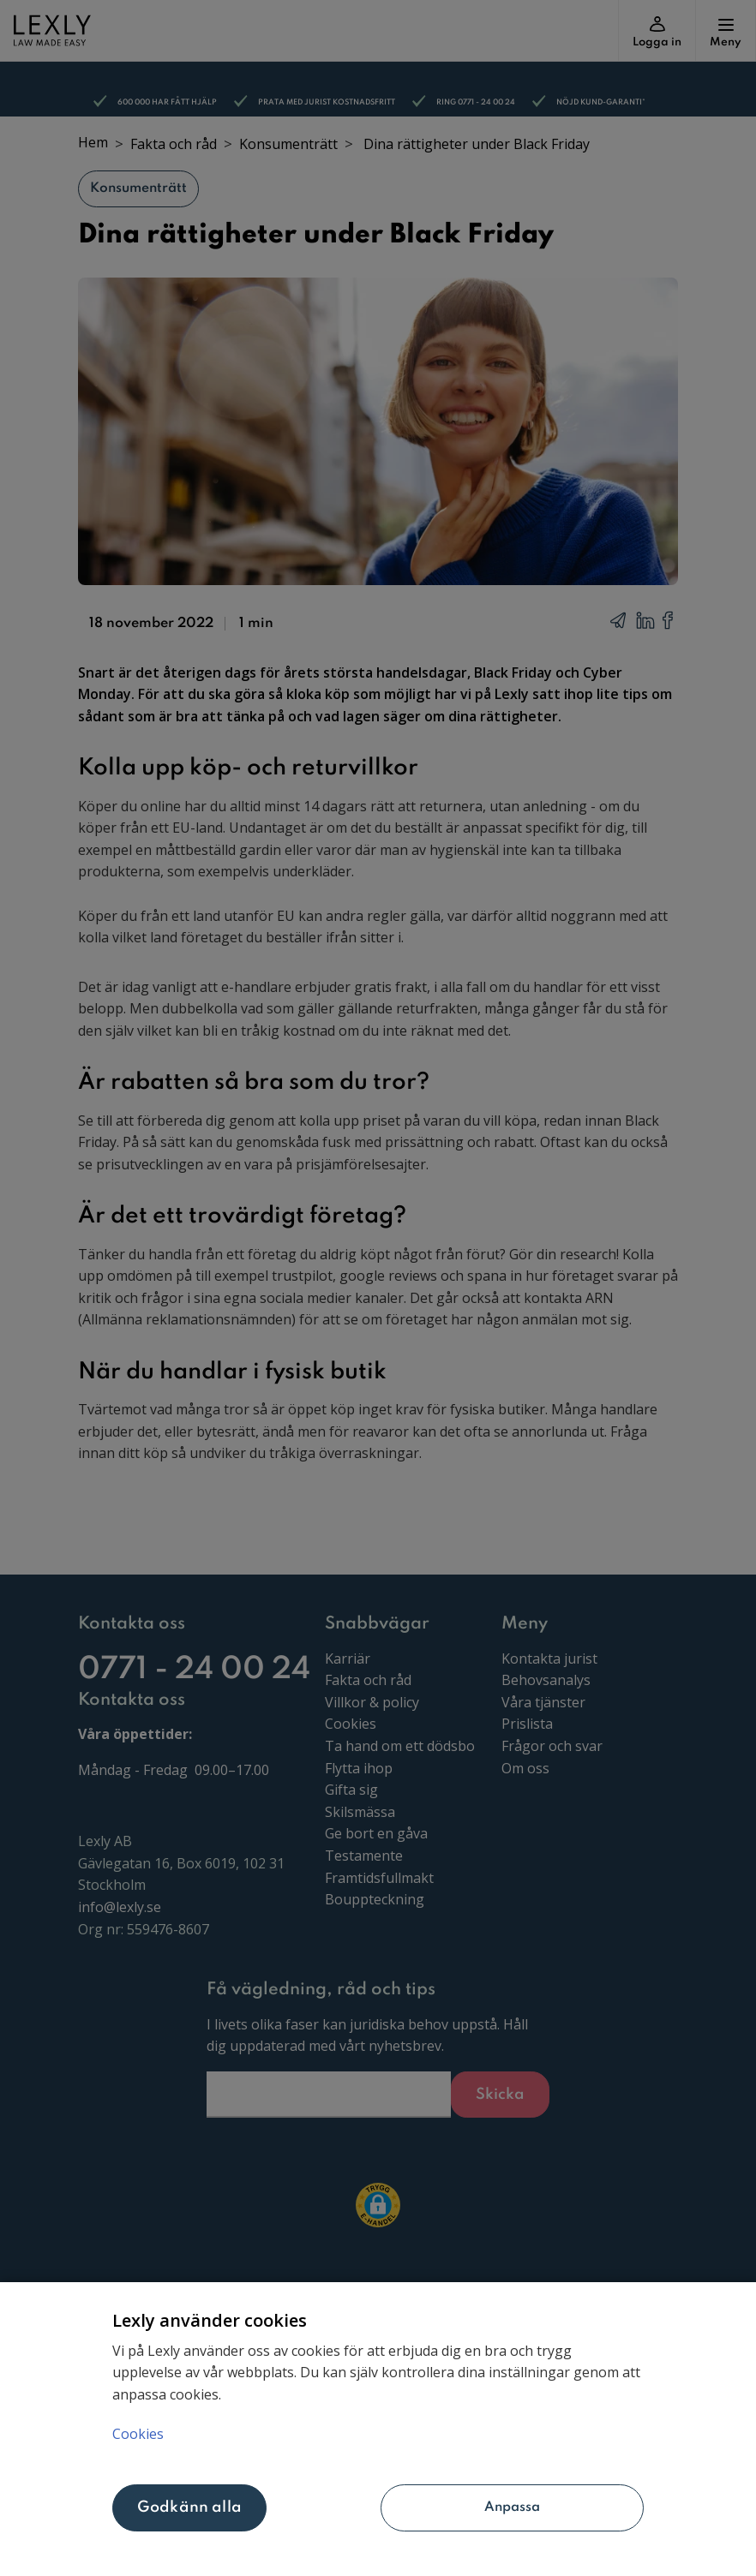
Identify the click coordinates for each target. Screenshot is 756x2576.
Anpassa (461, 2507)
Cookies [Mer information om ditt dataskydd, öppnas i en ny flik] (138, 2433)
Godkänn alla (189, 2507)
